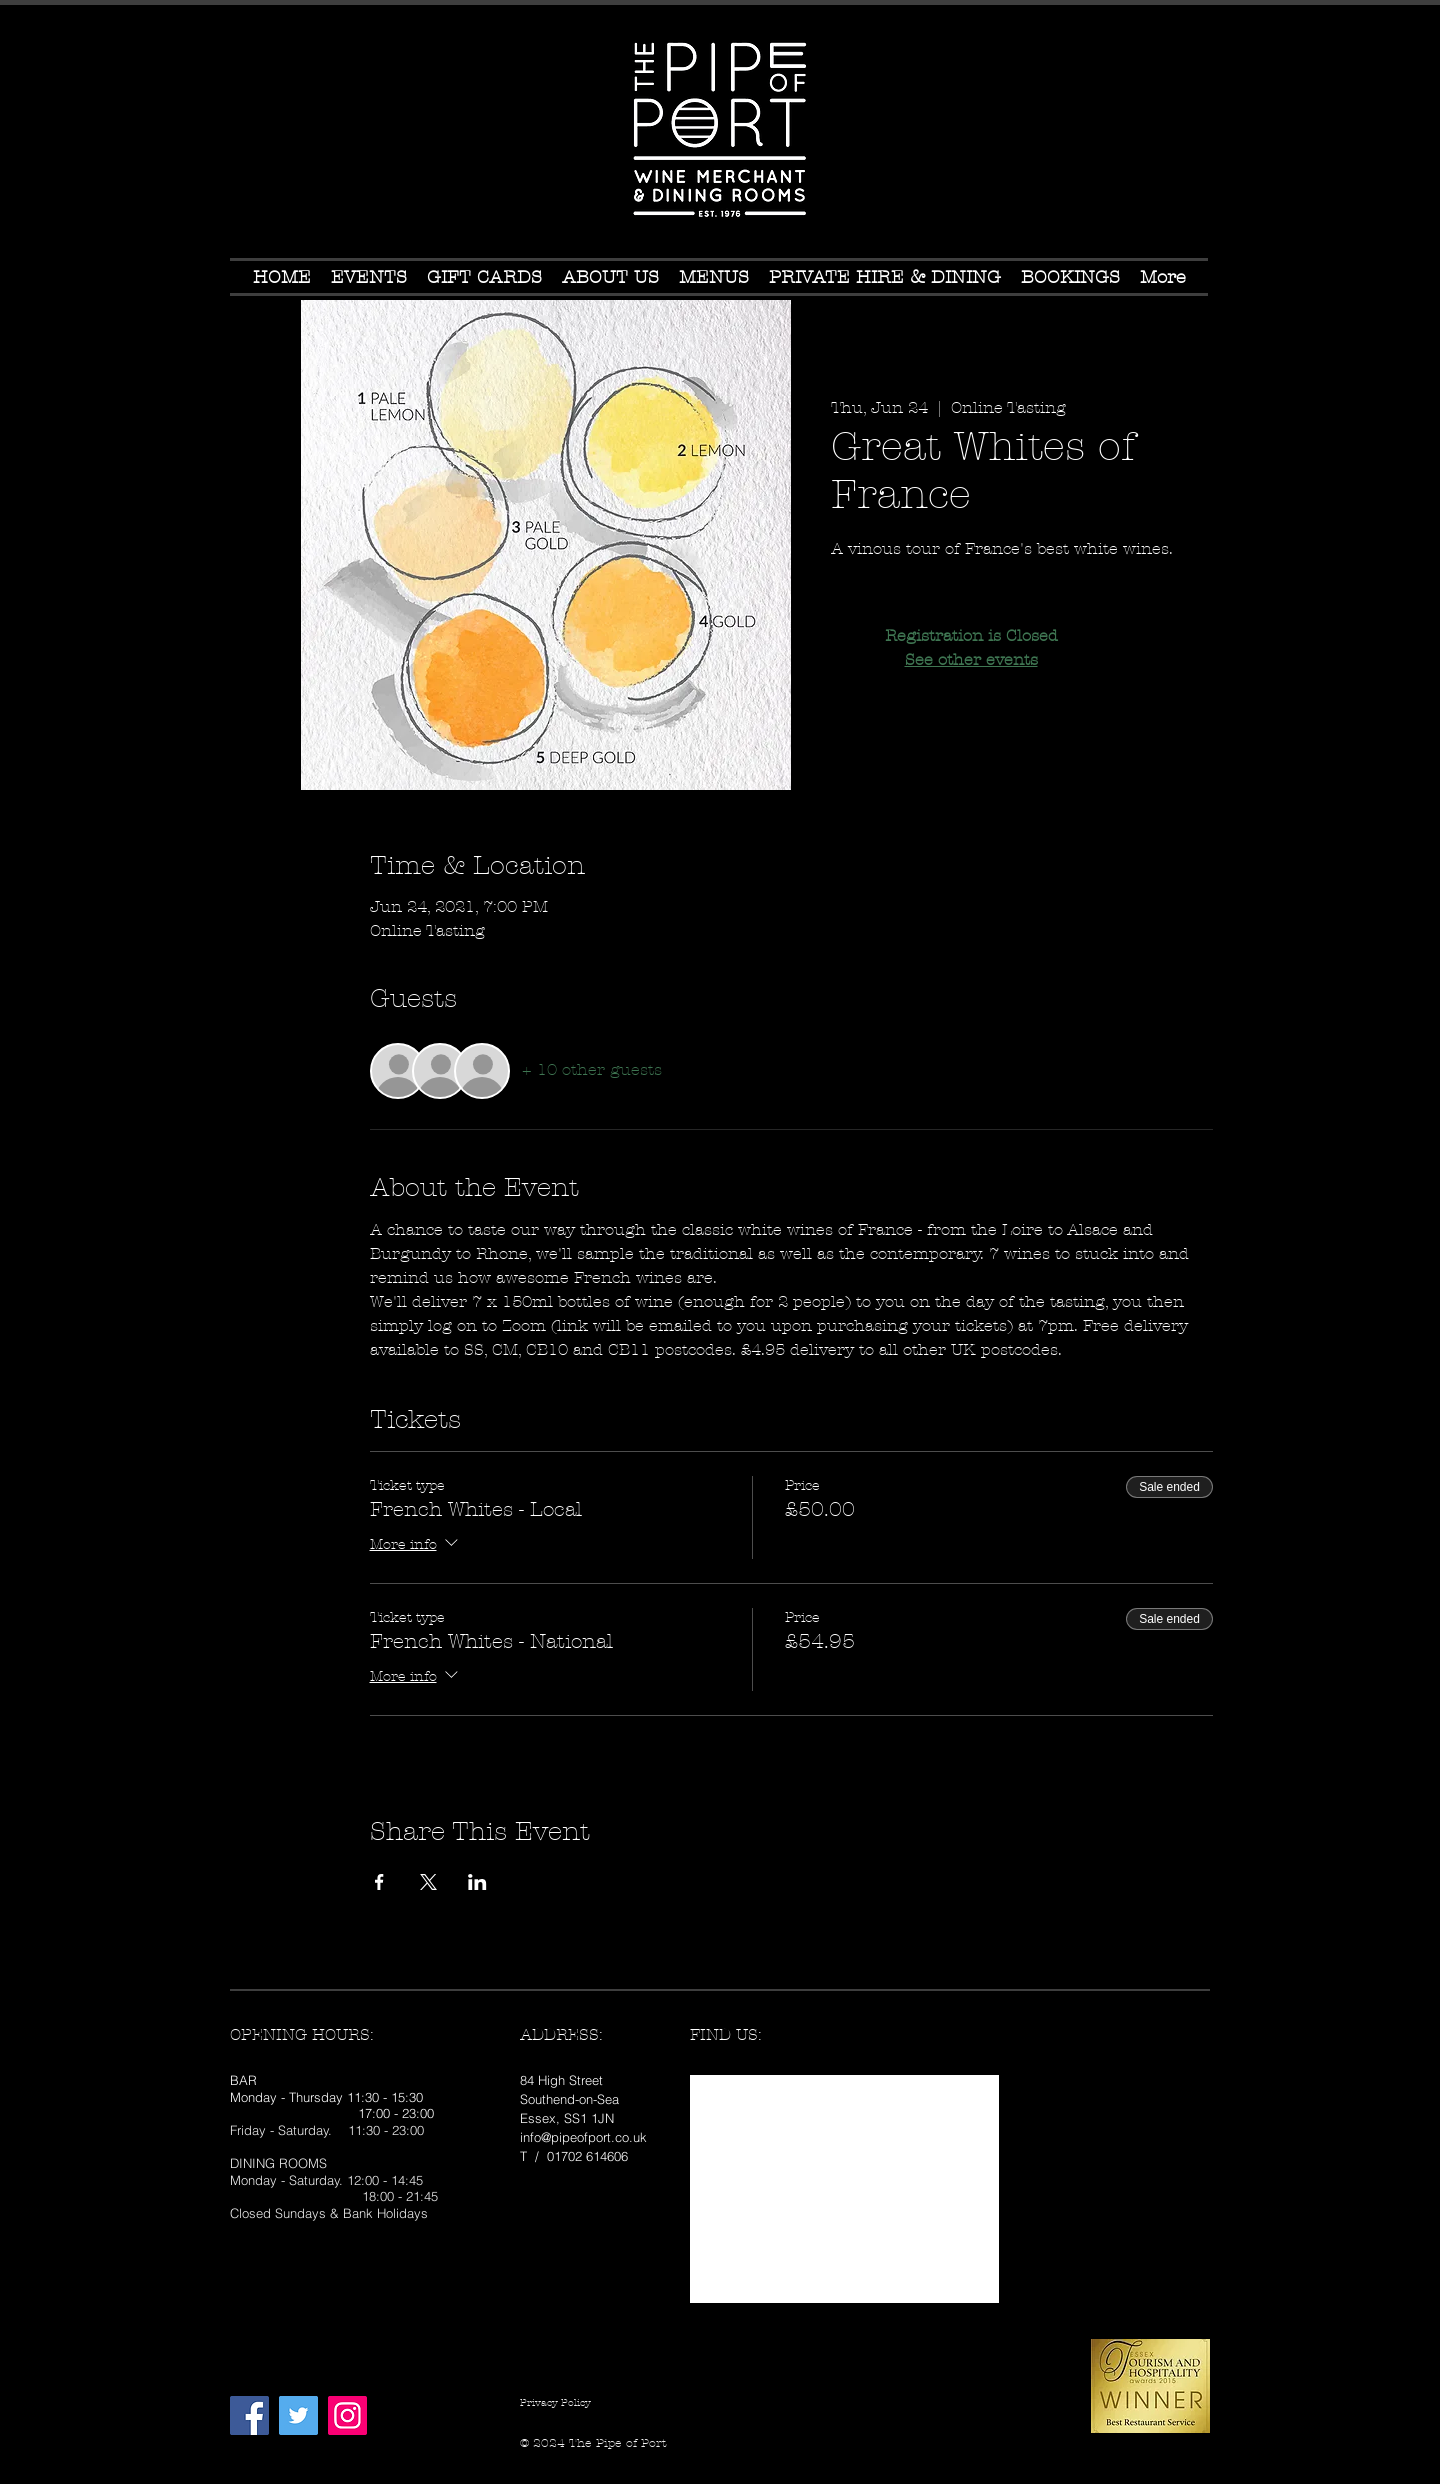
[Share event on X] (428, 1882)
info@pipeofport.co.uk (583, 2137)
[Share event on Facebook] (379, 1882)
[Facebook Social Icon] (249, 2415)
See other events (971, 659)
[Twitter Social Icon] (298, 2415)
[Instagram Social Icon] (347, 2415)
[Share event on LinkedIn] (477, 1882)
